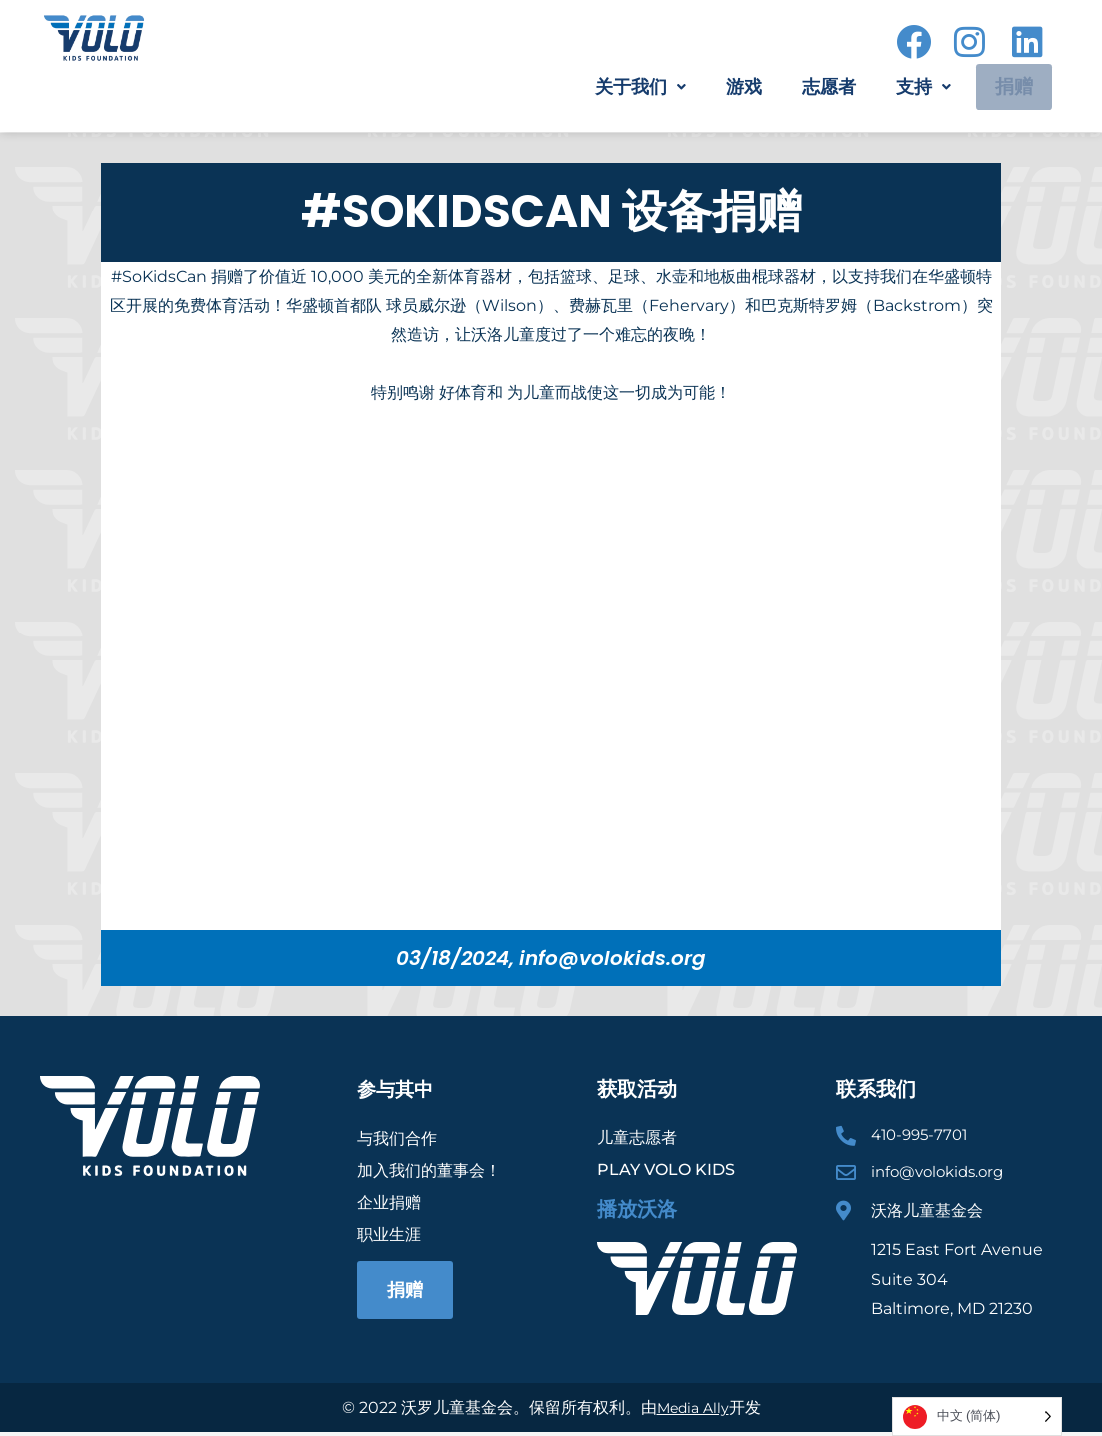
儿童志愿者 (637, 1137)
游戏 (728, 87)
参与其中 (397, 1089)
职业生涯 (389, 1233)
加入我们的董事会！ (429, 1169)
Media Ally (692, 1411)
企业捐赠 (389, 1201)
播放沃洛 (637, 1209)
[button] (624, 87)
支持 (907, 87)
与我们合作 (397, 1137)
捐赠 (1004, 87)
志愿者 (813, 87)
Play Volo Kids (666, 1169)
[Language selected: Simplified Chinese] (977, 1416)
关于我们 (624, 87)
